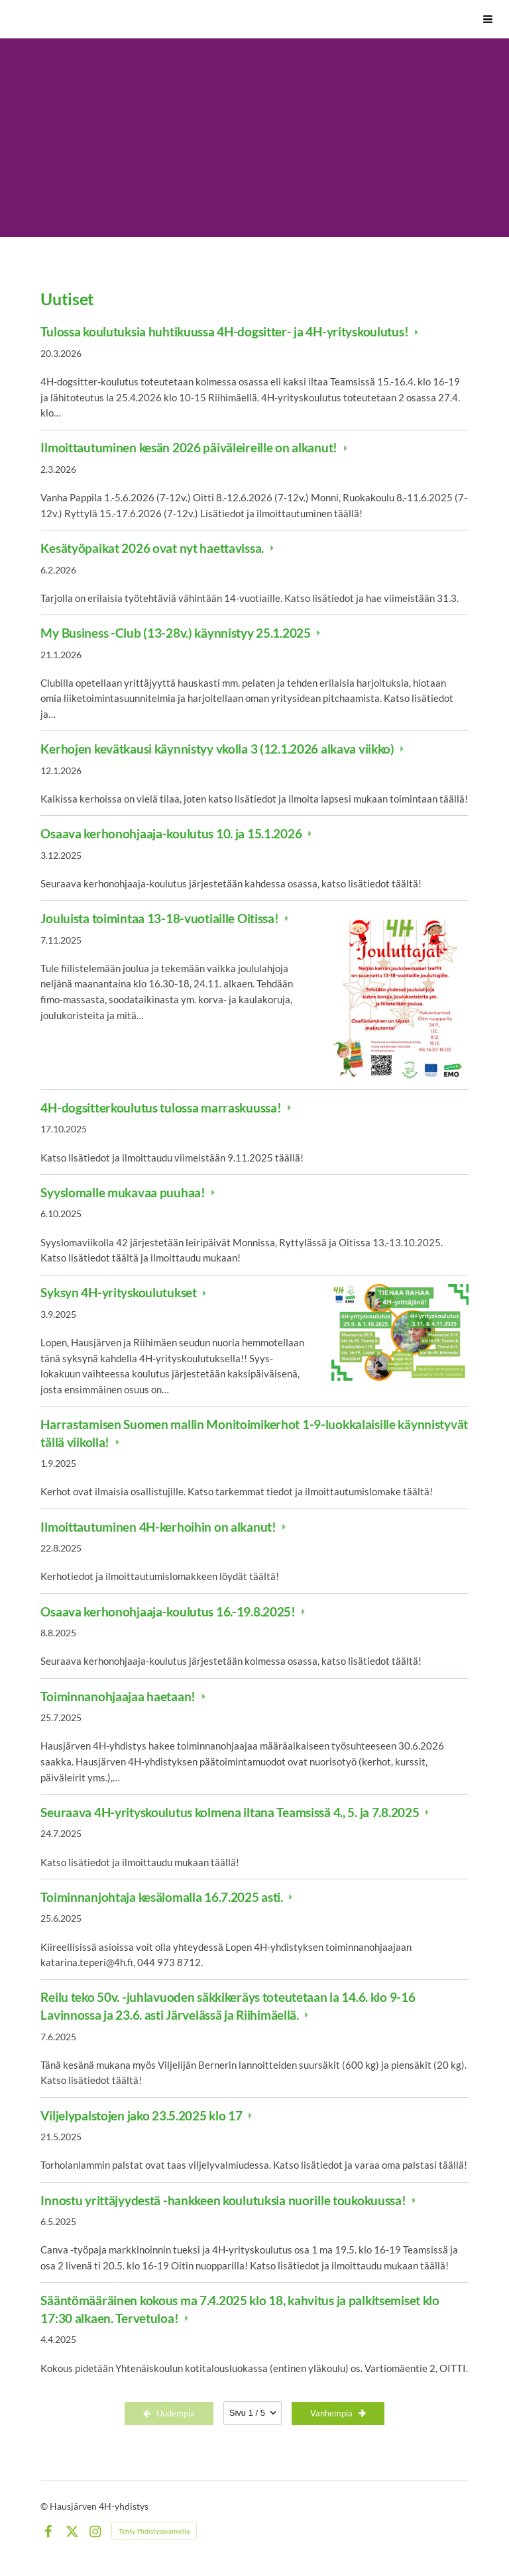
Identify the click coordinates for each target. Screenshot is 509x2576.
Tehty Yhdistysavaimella (154, 2531)
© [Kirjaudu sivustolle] (45, 2506)
